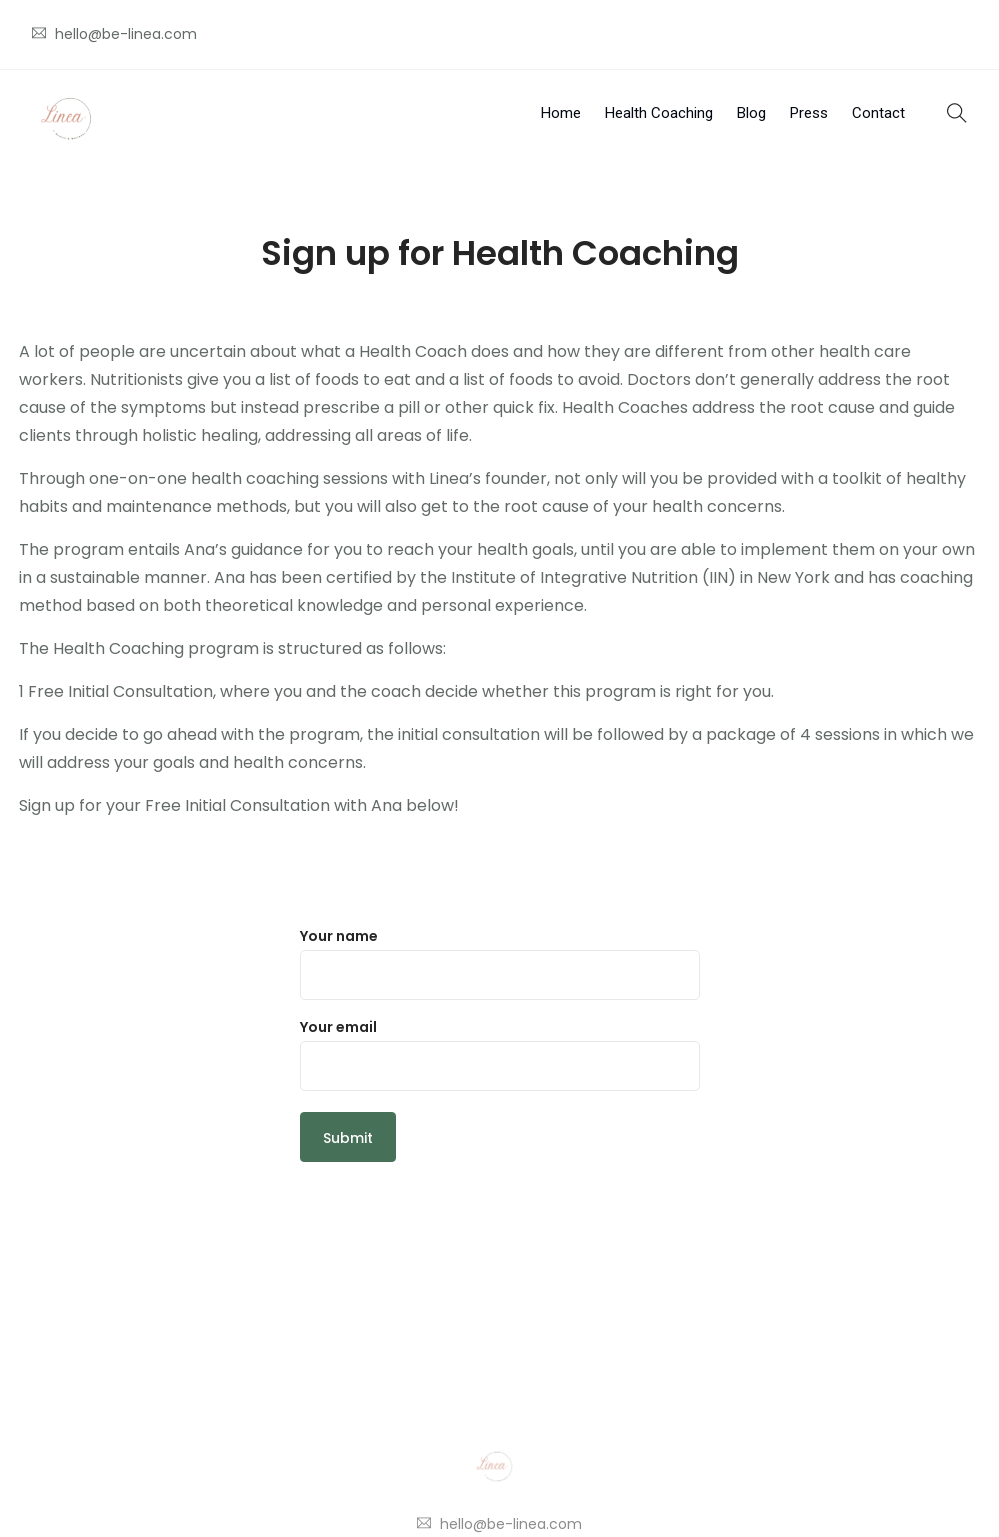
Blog (751, 113)
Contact (878, 113)
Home (561, 113)
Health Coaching (659, 113)
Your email (500, 1054)
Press (809, 113)
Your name (500, 963)
